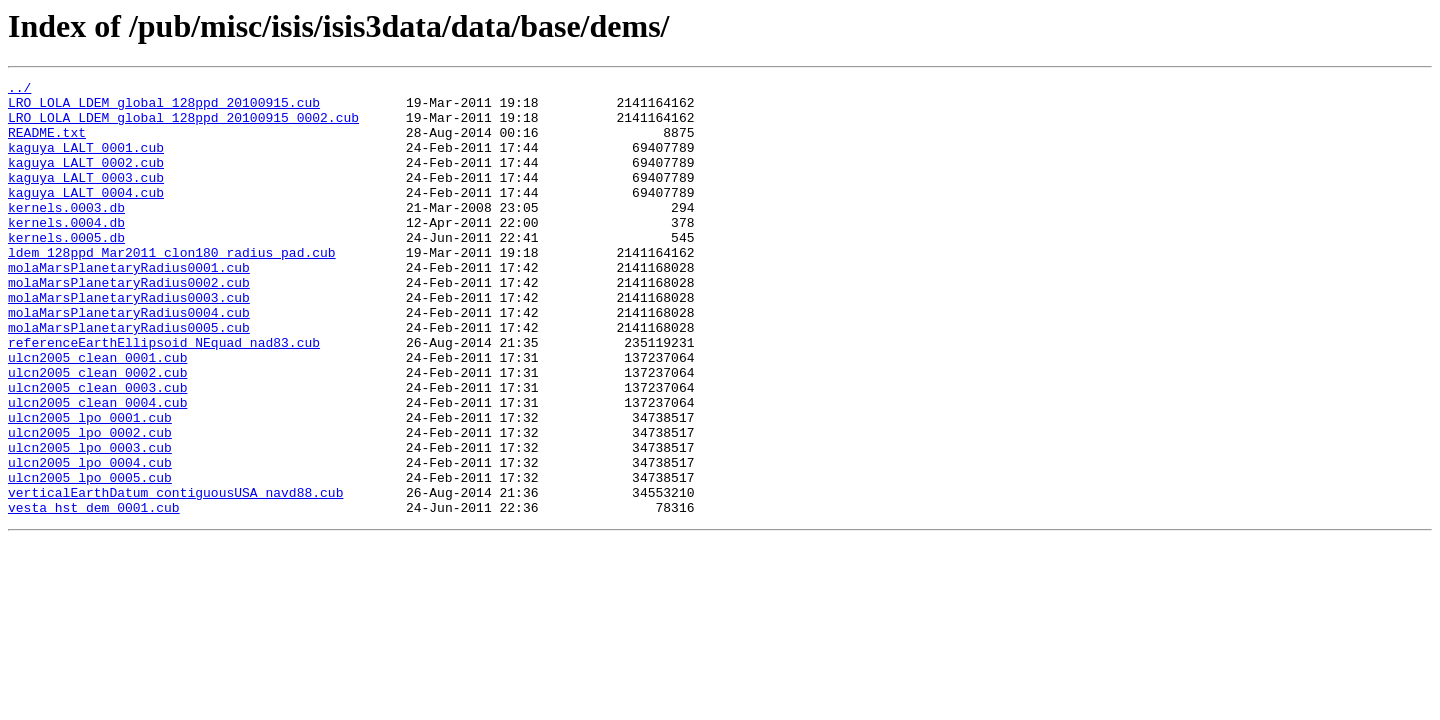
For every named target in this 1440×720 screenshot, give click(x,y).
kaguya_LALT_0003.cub (86, 198)
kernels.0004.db (66, 252)
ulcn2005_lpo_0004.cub (90, 540)
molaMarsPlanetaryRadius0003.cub (129, 342)
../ (19, 90)
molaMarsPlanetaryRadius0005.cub (129, 378)
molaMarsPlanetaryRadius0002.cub (129, 324)
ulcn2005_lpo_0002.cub (90, 504)
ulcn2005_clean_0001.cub (97, 414)
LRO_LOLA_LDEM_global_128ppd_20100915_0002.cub (183, 126)
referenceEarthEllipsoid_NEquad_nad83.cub (164, 396)
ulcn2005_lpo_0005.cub (90, 558)
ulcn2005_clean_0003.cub (97, 450)
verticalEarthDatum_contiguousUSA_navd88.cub (175, 576)
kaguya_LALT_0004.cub (86, 216)
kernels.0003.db (66, 234)
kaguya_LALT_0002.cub (86, 180)
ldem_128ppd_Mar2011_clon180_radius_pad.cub (172, 288)
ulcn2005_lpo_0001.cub (90, 486)
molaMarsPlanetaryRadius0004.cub (129, 360)
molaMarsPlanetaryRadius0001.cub (129, 306)
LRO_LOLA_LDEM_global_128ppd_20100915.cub (164, 108)
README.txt (47, 144)
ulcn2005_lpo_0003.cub (90, 522)
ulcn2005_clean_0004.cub (97, 468)
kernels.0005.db (66, 270)
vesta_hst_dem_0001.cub (94, 594)
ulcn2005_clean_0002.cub (97, 432)
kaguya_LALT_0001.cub (86, 162)
